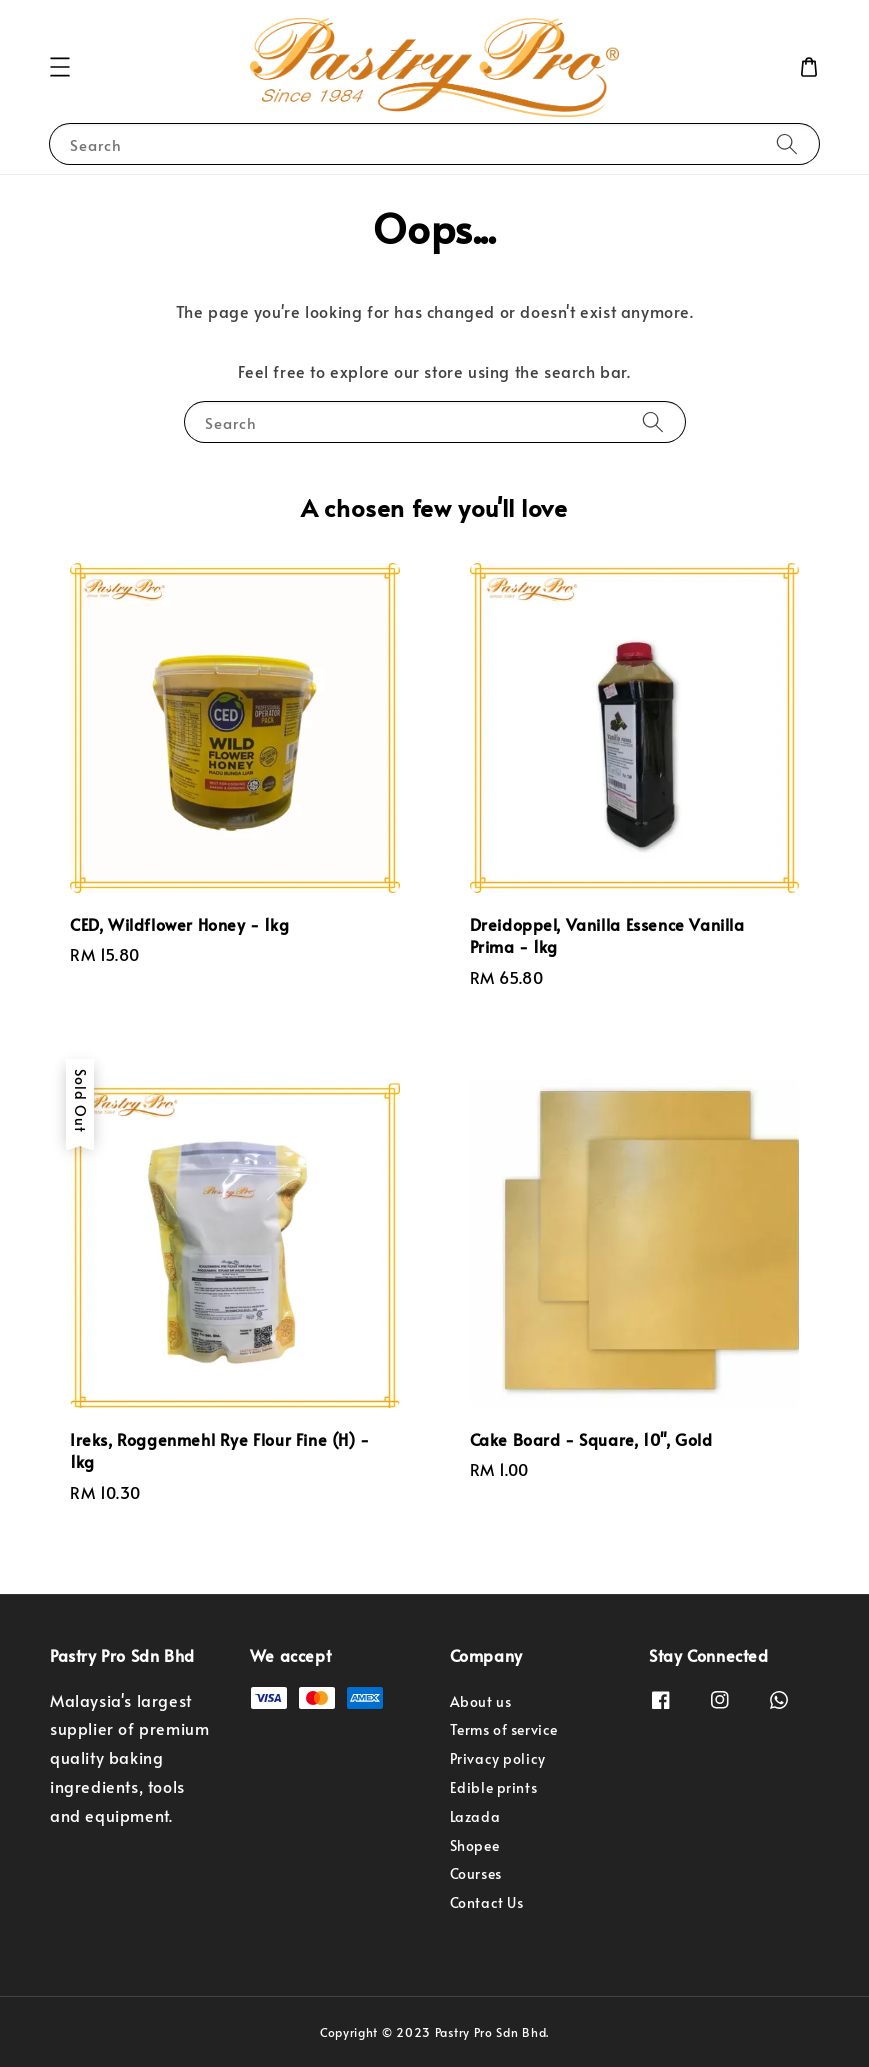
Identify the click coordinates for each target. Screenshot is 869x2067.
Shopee (475, 1845)
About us (481, 1702)
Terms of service (504, 1729)
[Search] (787, 143)
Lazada (475, 1816)
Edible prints (494, 1787)
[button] (60, 67)
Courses (476, 1873)
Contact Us (487, 1902)
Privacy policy (498, 1758)
